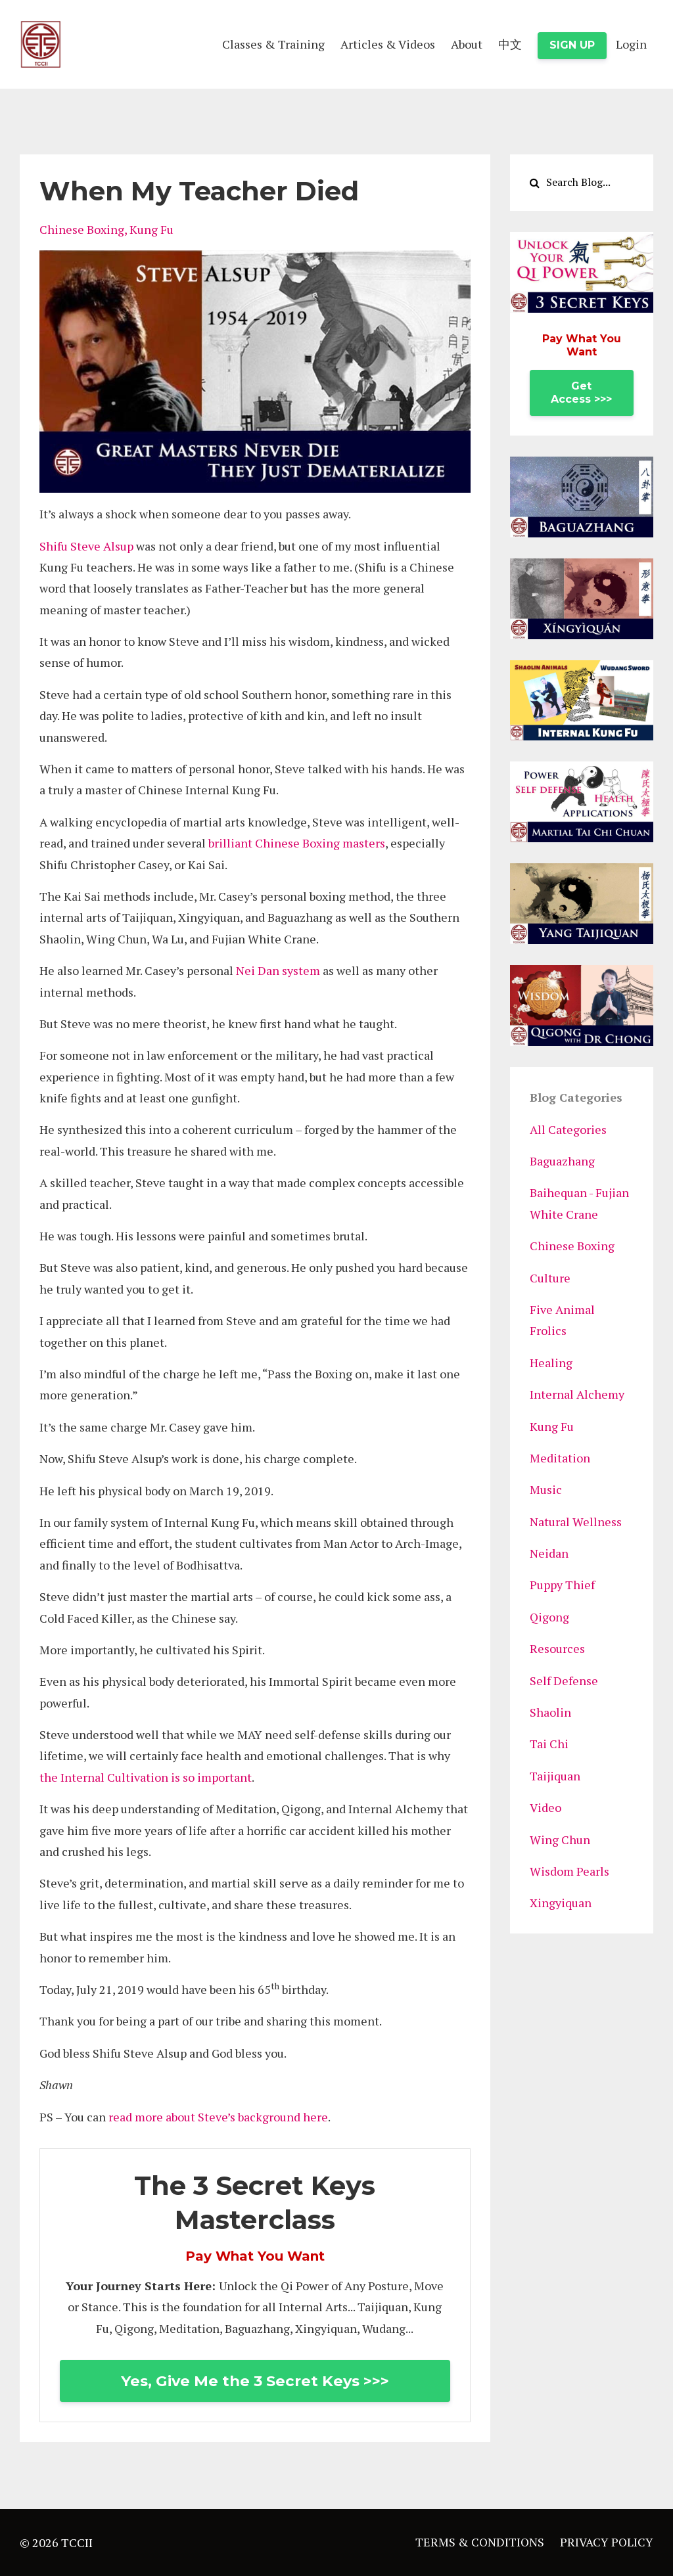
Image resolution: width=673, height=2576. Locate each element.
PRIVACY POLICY (606, 2542)
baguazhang (562, 1161)
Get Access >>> (581, 392)
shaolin (550, 1712)
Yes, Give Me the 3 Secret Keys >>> (255, 2381)
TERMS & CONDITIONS (479, 2542)
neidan (549, 1553)
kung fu (151, 229)
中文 (510, 44)
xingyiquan (561, 1902)
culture (550, 1278)
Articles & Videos (387, 44)
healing (551, 1362)
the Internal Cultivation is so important (145, 1777)
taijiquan (555, 1776)
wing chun (560, 1839)
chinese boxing (81, 229)
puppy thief (562, 1585)
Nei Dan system (278, 970)
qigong (549, 1617)
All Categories (568, 1129)
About (466, 44)
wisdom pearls (569, 1871)
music (546, 1489)
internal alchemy (577, 1394)
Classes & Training (273, 44)
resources (557, 1648)
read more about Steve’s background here (218, 2117)
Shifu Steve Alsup (86, 546)
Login (631, 44)
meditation (560, 1458)
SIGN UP (572, 45)
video (545, 1807)
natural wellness (576, 1521)
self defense (564, 1680)
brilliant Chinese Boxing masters (296, 843)
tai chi (549, 1743)
